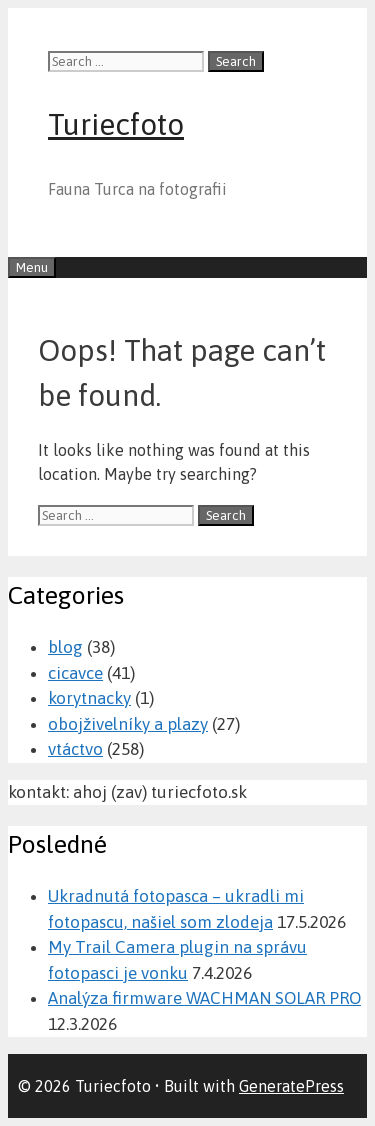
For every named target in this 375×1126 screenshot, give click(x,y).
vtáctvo (75, 749)
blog (65, 647)
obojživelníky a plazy (128, 724)
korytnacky (89, 698)
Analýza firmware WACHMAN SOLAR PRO (204, 998)
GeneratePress (291, 1086)
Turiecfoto (116, 124)
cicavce (75, 673)
